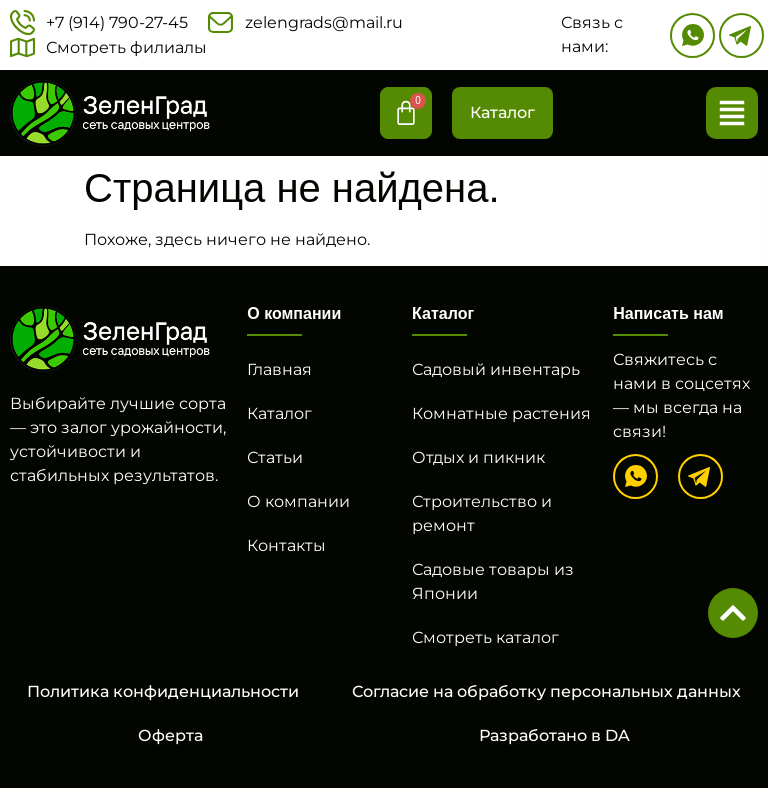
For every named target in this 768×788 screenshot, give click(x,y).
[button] (732, 113)
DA (617, 735)
